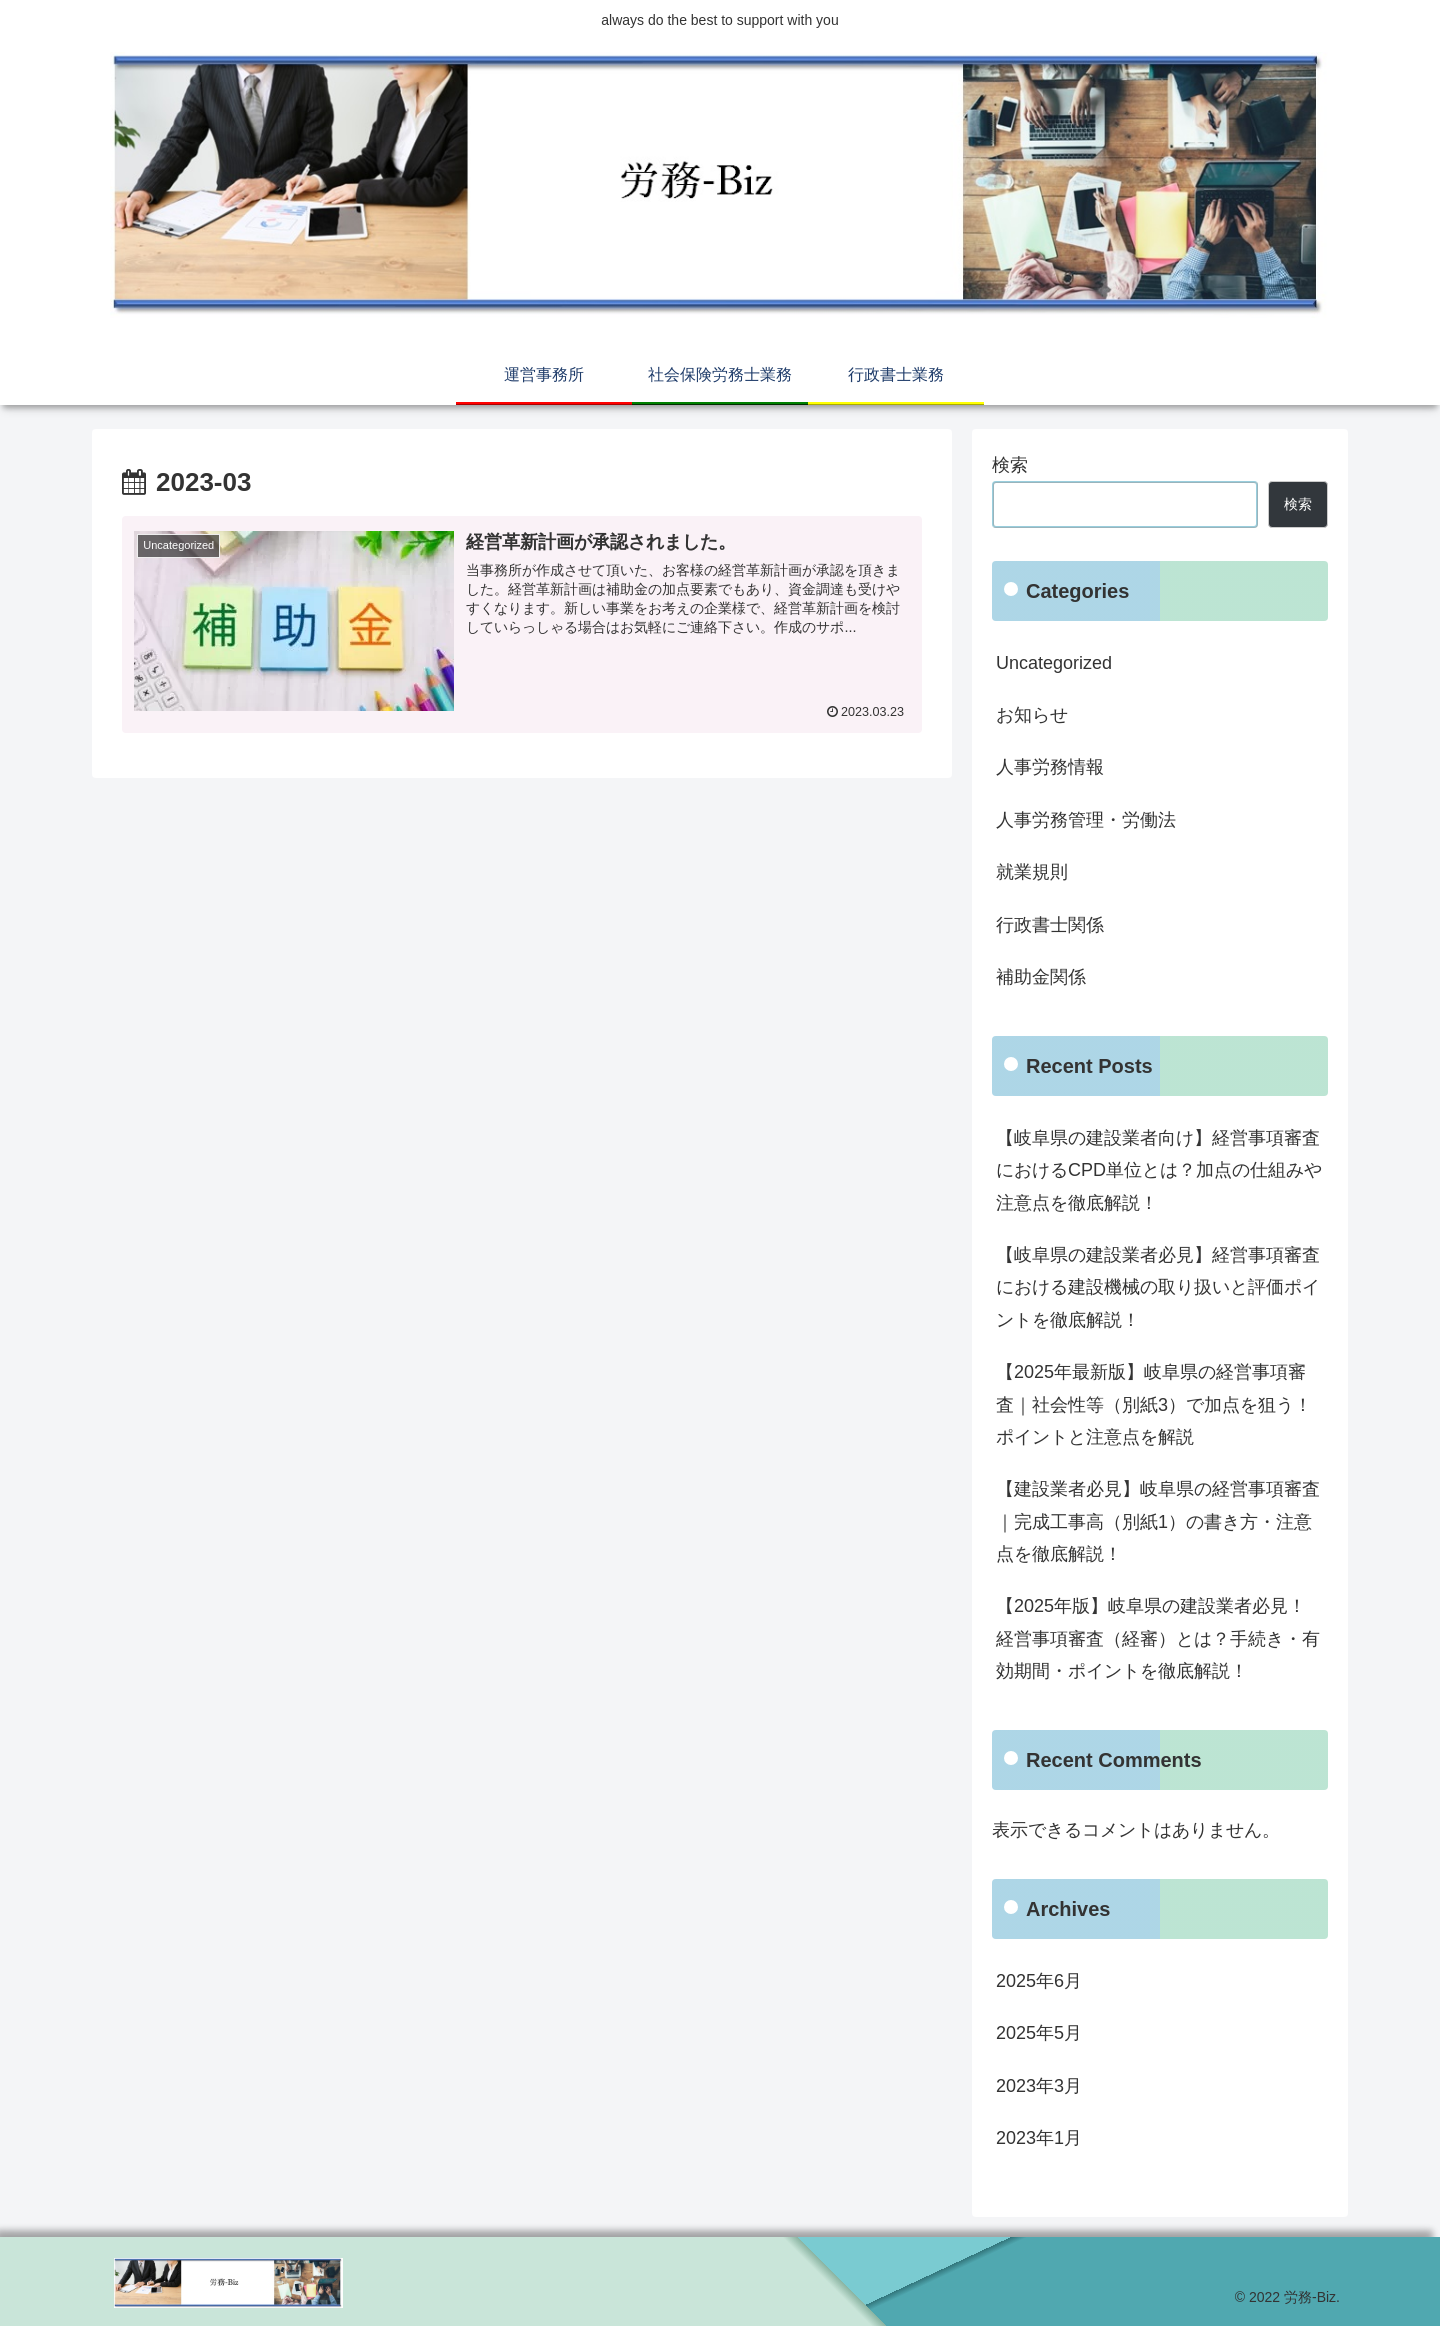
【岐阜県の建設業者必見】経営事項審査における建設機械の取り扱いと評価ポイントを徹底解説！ (1158, 1287)
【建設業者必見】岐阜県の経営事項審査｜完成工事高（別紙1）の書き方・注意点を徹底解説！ (1158, 1521)
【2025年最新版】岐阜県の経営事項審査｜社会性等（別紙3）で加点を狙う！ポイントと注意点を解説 (1154, 1404)
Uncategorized (1054, 663)
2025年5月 (1039, 2033)
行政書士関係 (1050, 925)
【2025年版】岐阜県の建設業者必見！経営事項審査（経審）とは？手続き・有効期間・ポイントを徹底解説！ (1158, 1638)
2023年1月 (1039, 2138)
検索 (1010, 465)
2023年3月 (1039, 2086)
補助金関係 (1041, 977)
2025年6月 (1039, 1981)
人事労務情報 (1050, 767)
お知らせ (1032, 715)
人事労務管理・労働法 (1086, 820)
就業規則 (1032, 872)
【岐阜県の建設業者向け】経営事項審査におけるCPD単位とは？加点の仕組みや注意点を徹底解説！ (1159, 1170)
